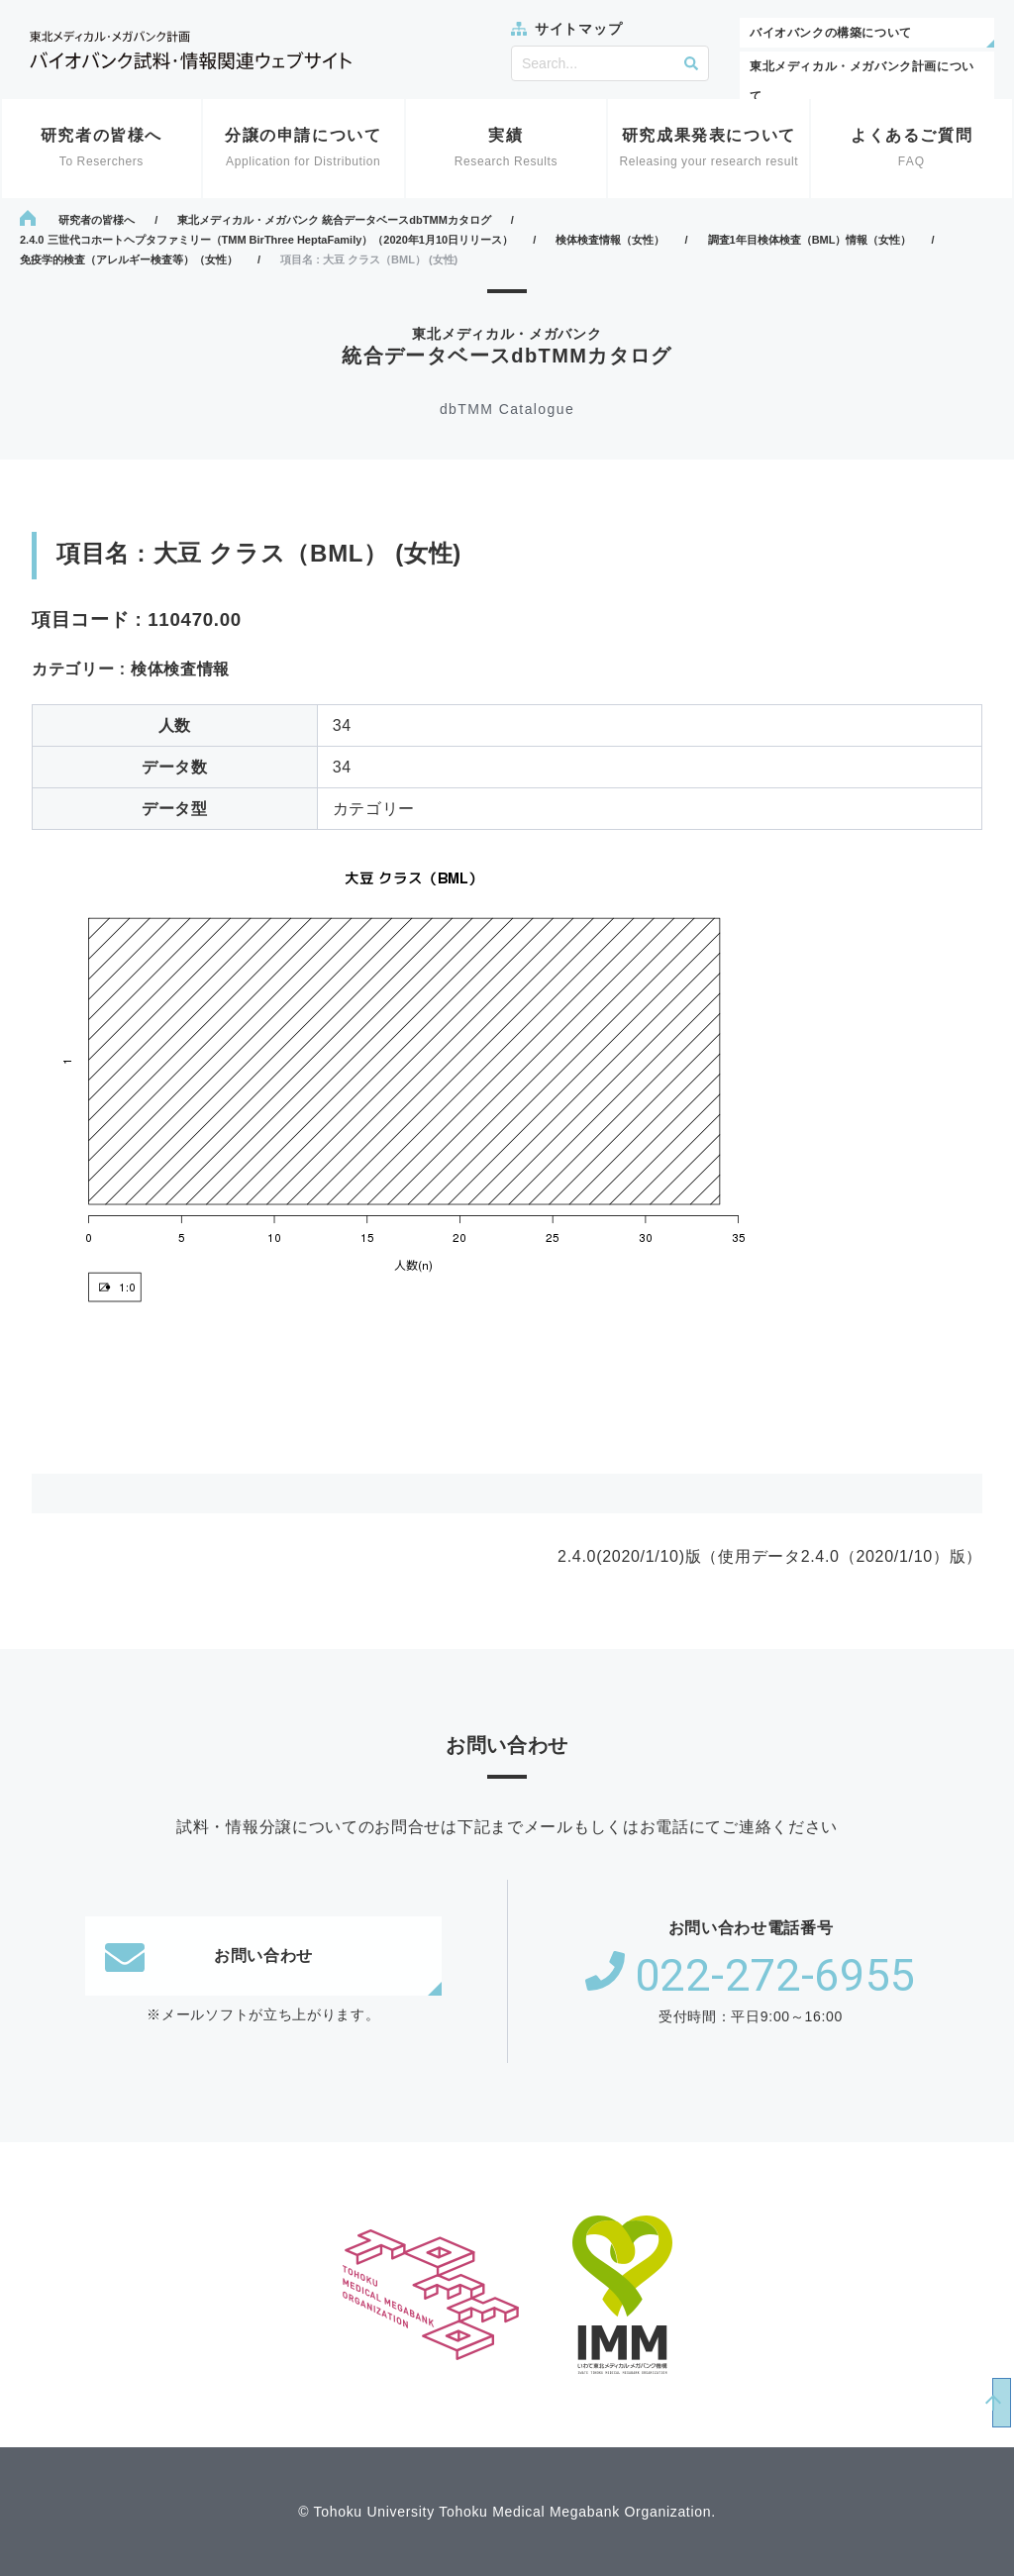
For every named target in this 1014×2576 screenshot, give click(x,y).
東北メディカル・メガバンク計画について (862, 81)
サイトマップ (578, 29)
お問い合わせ (209, 1956)
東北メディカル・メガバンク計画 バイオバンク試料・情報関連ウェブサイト (191, 50)
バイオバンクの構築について (831, 33)
